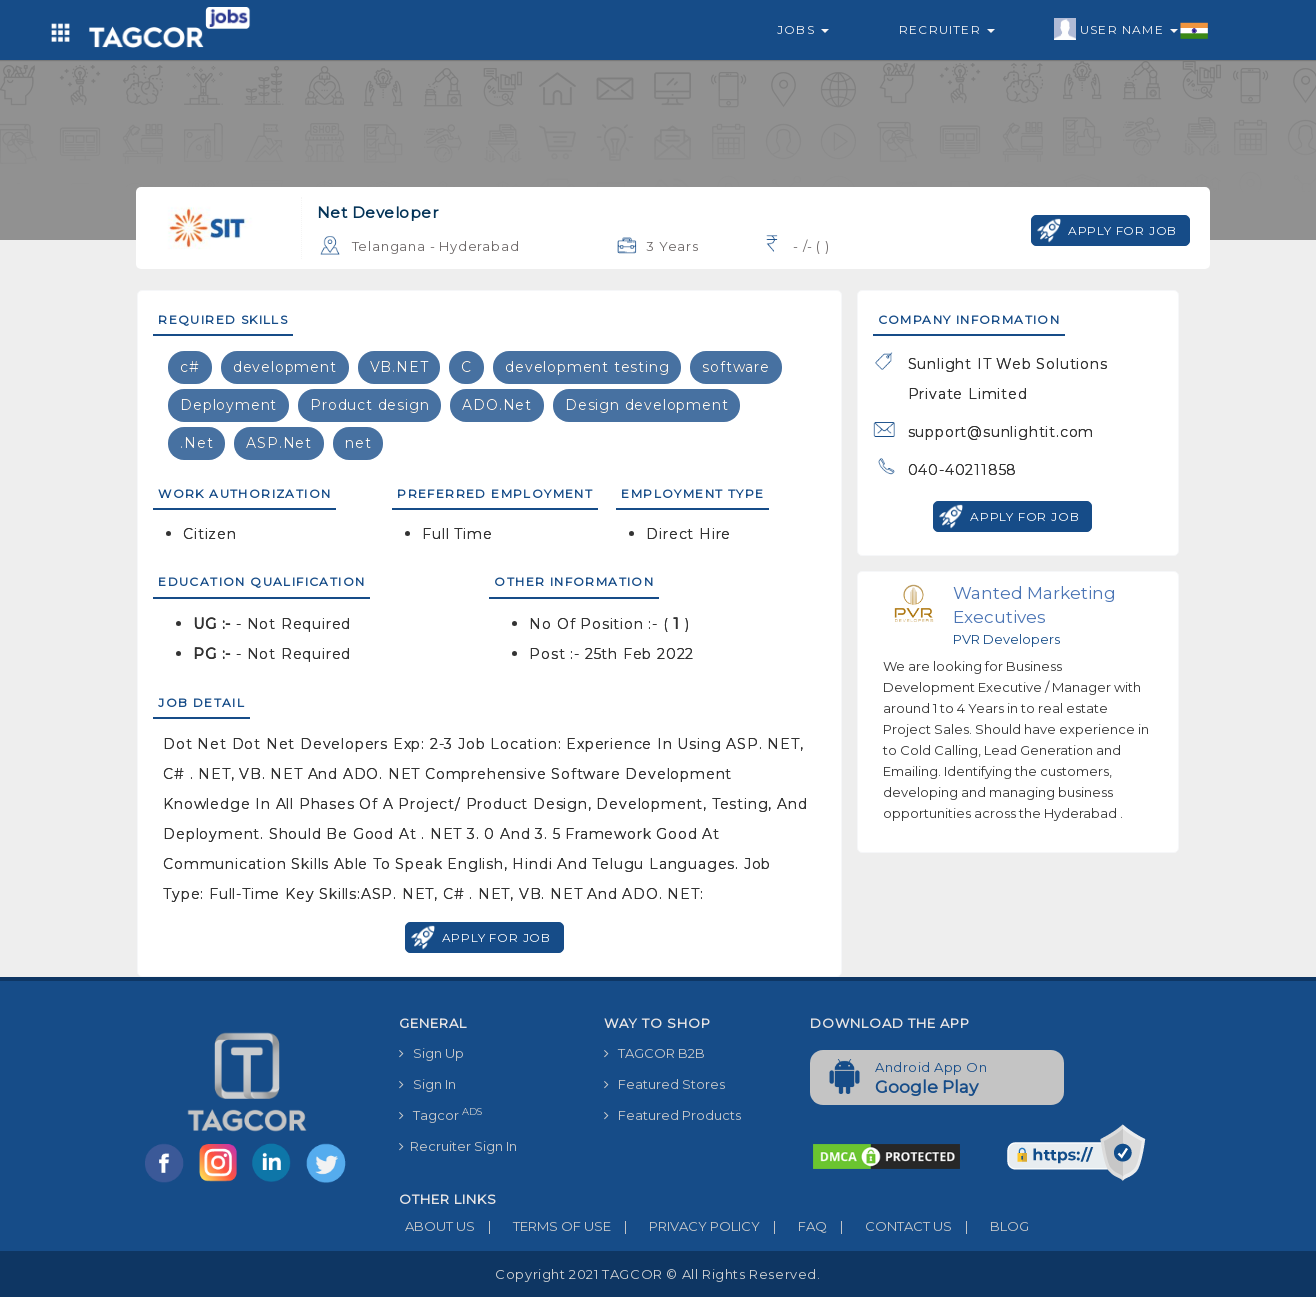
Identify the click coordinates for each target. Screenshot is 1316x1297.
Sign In (427, 1084)
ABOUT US (437, 1226)
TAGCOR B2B (654, 1053)
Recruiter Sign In (458, 1146)
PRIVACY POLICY (685, 1226)
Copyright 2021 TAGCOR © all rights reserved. (657, 1274)
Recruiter (947, 29)
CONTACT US (889, 1226)
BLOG (990, 1226)
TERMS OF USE (543, 1226)
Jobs (803, 29)
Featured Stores (664, 1084)
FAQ (793, 1226)
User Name (1131, 30)
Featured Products (672, 1115)
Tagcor (440, 1114)
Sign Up (431, 1053)
